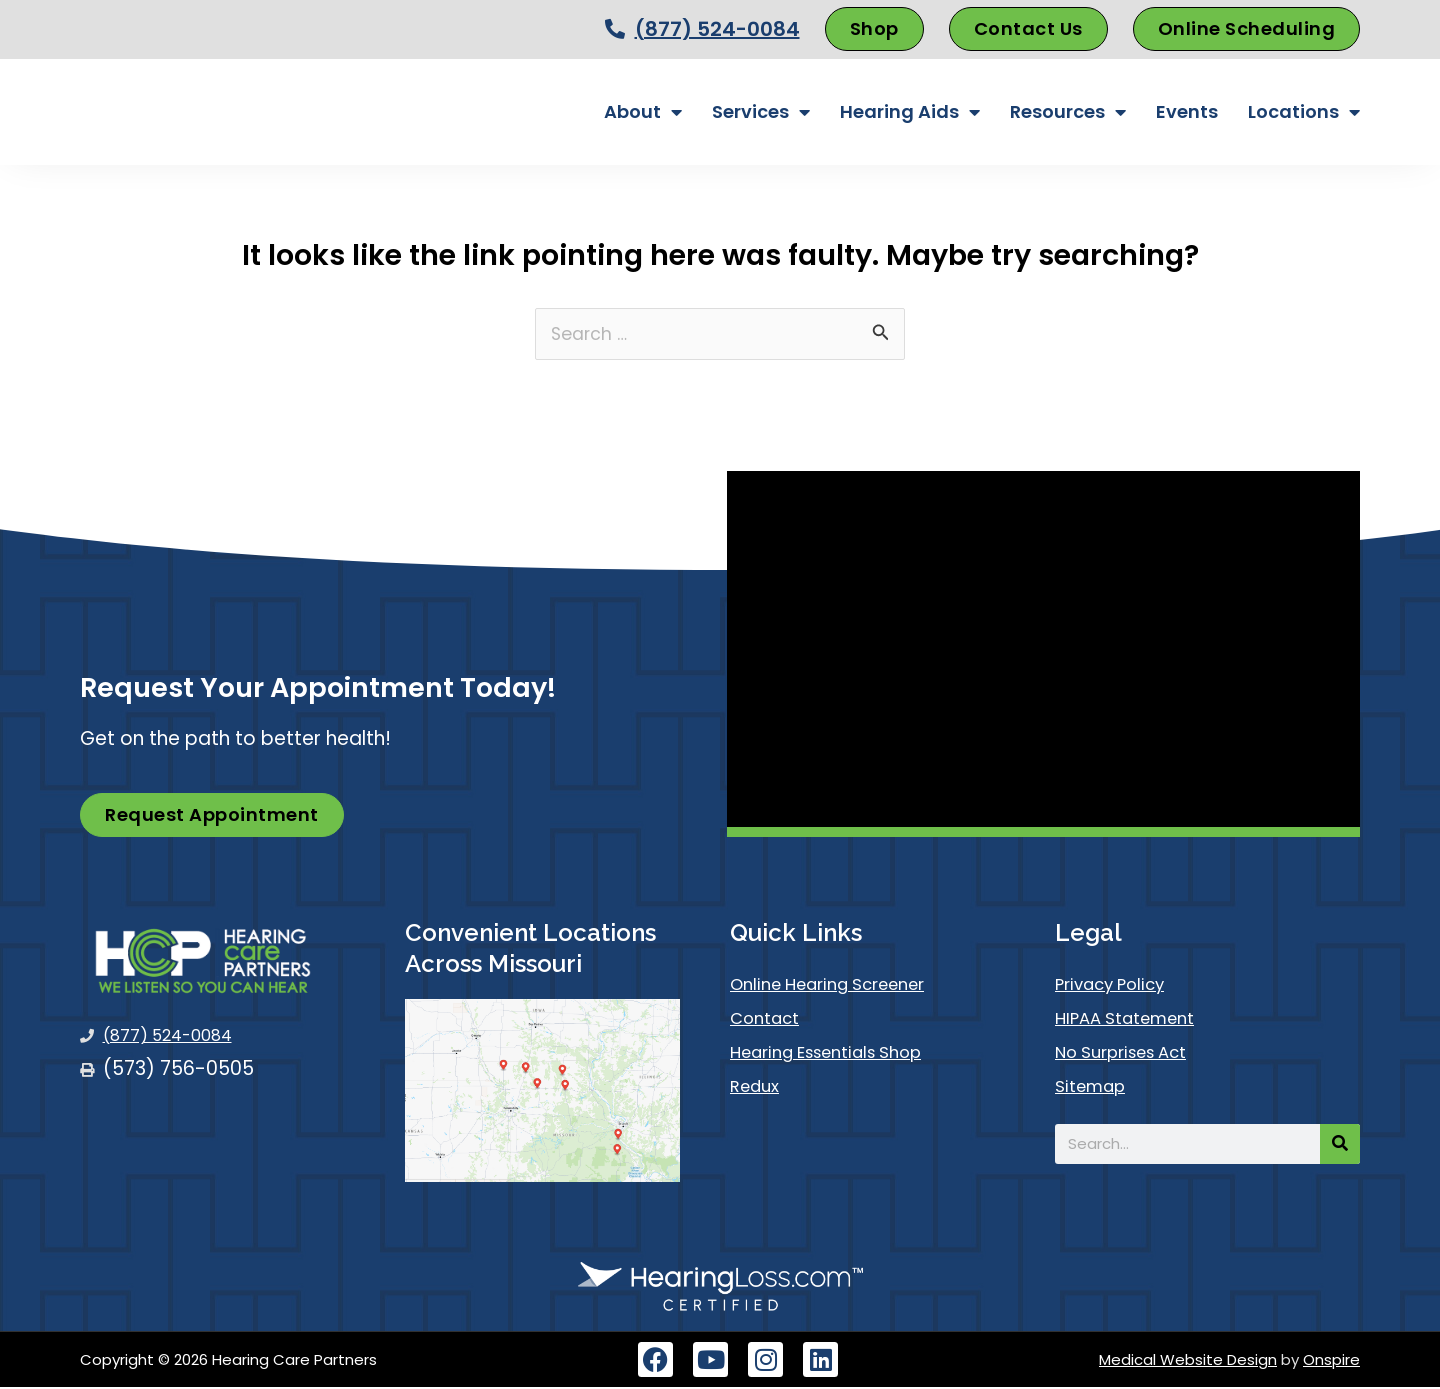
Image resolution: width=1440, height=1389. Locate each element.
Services (761, 112)
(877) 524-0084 (717, 29)
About (643, 112)
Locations (1304, 112)
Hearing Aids (910, 112)
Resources (1068, 112)
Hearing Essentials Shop (840, 1054)
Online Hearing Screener (841, 986)
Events (1187, 111)
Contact (770, 1020)
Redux (758, 1088)
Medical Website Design (1188, 1361)
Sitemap (1095, 1088)
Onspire (1331, 1361)
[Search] (1340, 1146)
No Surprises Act (1132, 1054)
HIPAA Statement (1134, 1020)
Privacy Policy (1118, 986)
